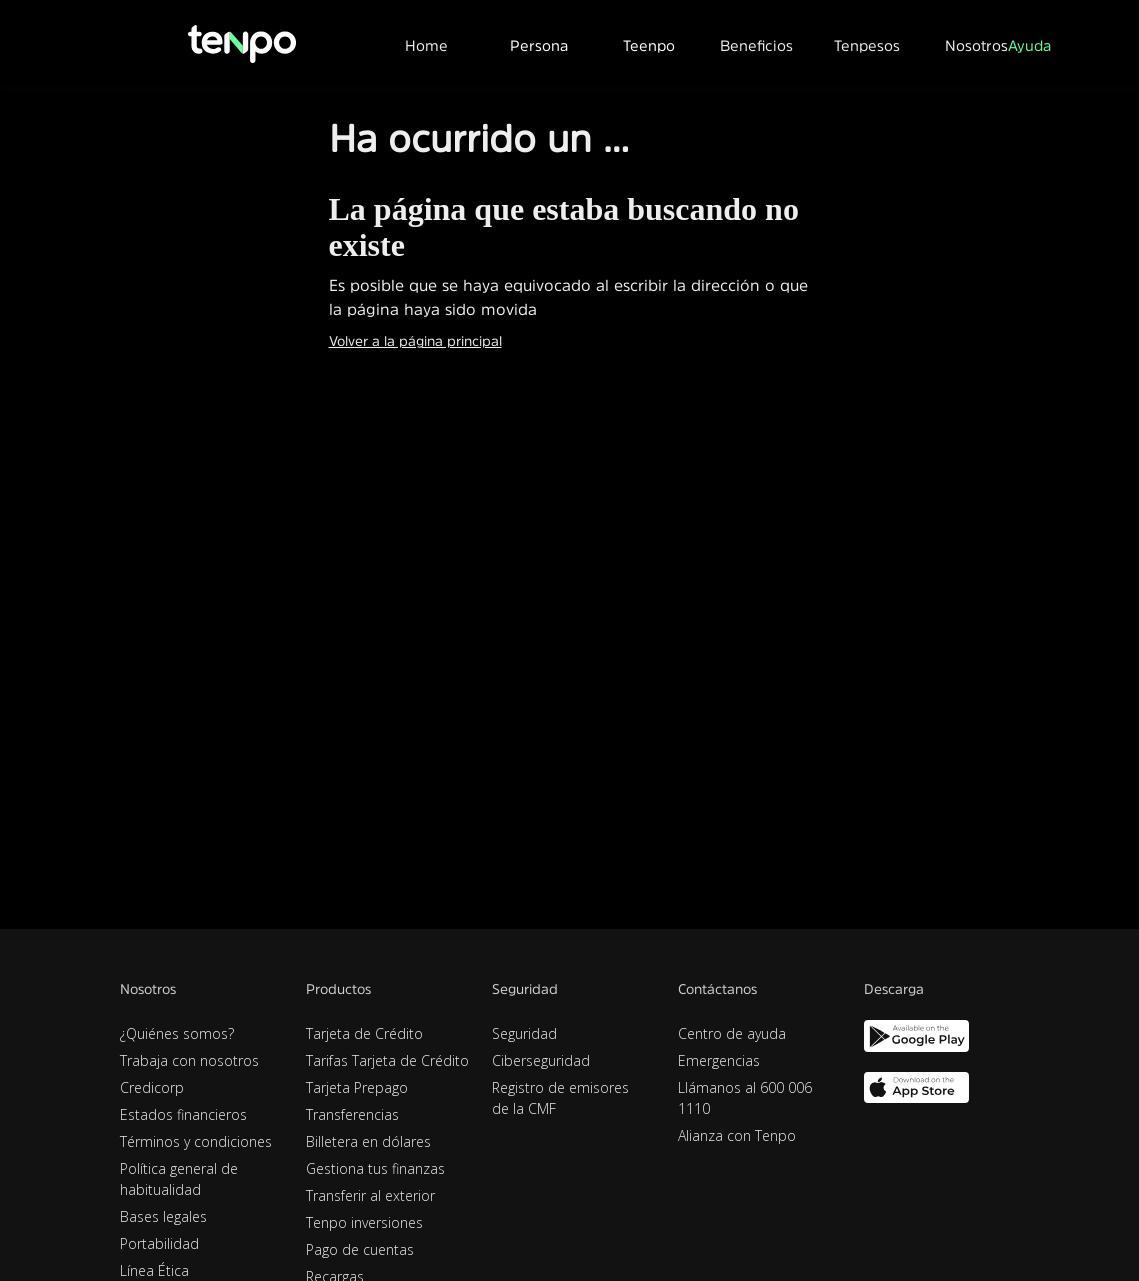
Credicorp (152, 1087)
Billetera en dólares (368, 1141)
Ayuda (1029, 45)
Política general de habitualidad (179, 1179)
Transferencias (352, 1114)
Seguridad (524, 1033)
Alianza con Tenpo (737, 1135)
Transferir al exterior (370, 1195)
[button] (538, 43)
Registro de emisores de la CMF (560, 1098)
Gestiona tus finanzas (375, 1168)
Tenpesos (867, 45)
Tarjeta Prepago (357, 1087)
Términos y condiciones (196, 1141)
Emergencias (719, 1060)
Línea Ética (154, 1270)
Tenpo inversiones (364, 1222)
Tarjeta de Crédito (364, 1033)
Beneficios (756, 45)
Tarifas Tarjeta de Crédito (387, 1060)
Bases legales (163, 1216)
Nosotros (976, 45)
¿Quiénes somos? (177, 1033)
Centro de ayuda (732, 1033)
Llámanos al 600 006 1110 (745, 1098)
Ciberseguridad (541, 1060)
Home (426, 45)
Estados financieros (183, 1114)
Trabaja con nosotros (189, 1060)
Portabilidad (159, 1243)
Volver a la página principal (415, 341)
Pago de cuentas (360, 1249)
